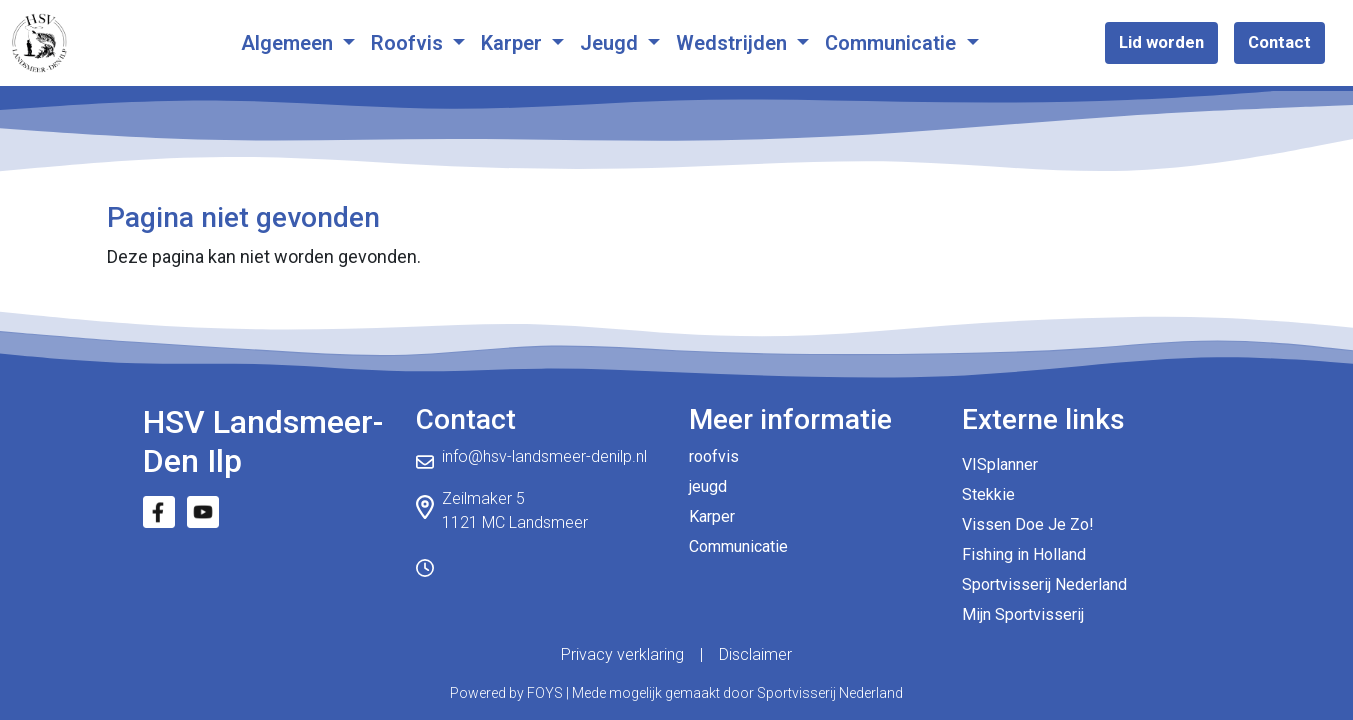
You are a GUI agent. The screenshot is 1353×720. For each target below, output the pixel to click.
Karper (514, 43)
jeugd (708, 486)
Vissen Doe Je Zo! (1028, 524)
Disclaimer (755, 654)
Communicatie (893, 43)
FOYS (545, 693)
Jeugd (611, 43)
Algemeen (289, 43)
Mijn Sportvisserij (1023, 614)
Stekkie (988, 494)
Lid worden (1161, 42)
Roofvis (409, 43)
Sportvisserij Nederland (1044, 584)
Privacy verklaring (622, 654)
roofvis (714, 456)
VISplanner (1000, 464)
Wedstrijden (734, 43)
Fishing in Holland (1024, 554)
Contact (1279, 42)
